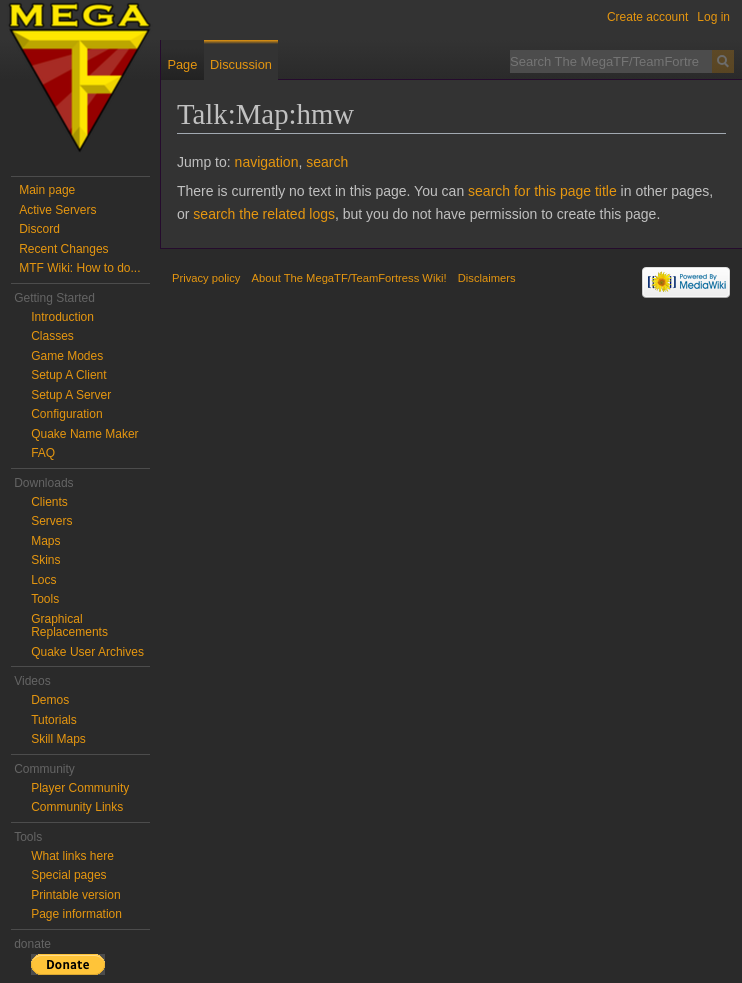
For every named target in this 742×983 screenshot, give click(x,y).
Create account (647, 17)
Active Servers (57, 210)
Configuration (66, 414)
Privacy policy (206, 278)
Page (182, 64)
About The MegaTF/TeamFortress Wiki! (349, 278)
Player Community (80, 788)
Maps (45, 541)
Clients (49, 502)
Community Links (77, 807)
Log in (713, 17)
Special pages (68, 875)
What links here (72, 856)
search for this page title (542, 191)
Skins (45, 560)
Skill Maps (58, 739)
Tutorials (54, 720)
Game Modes (67, 356)
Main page (47, 190)
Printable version (75, 895)
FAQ (43, 453)
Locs (43, 580)
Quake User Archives (87, 652)
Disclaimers (487, 278)
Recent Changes (63, 249)
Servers (51, 521)
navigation (267, 162)
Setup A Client (68, 375)
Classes (52, 336)
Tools (45, 599)
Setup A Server (71, 395)
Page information (76, 914)
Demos (50, 700)
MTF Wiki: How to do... (79, 268)
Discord (39, 229)
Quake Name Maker (84, 434)
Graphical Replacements (69, 626)
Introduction (62, 317)
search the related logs (264, 214)
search (327, 162)
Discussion (241, 64)
